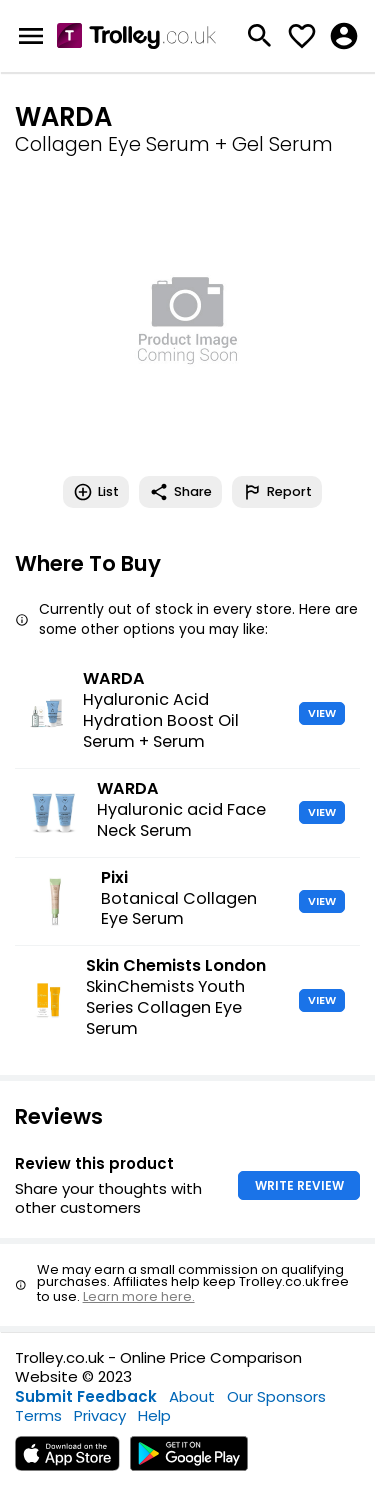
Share (180, 492)
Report (277, 492)
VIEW (322, 713)
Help (154, 1415)
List (96, 492)
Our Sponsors (276, 1396)
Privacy (100, 1415)
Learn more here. (139, 1296)
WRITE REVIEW (299, 1185)
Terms (38, 1415)
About (192, 1396)
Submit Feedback (86, 1396)
